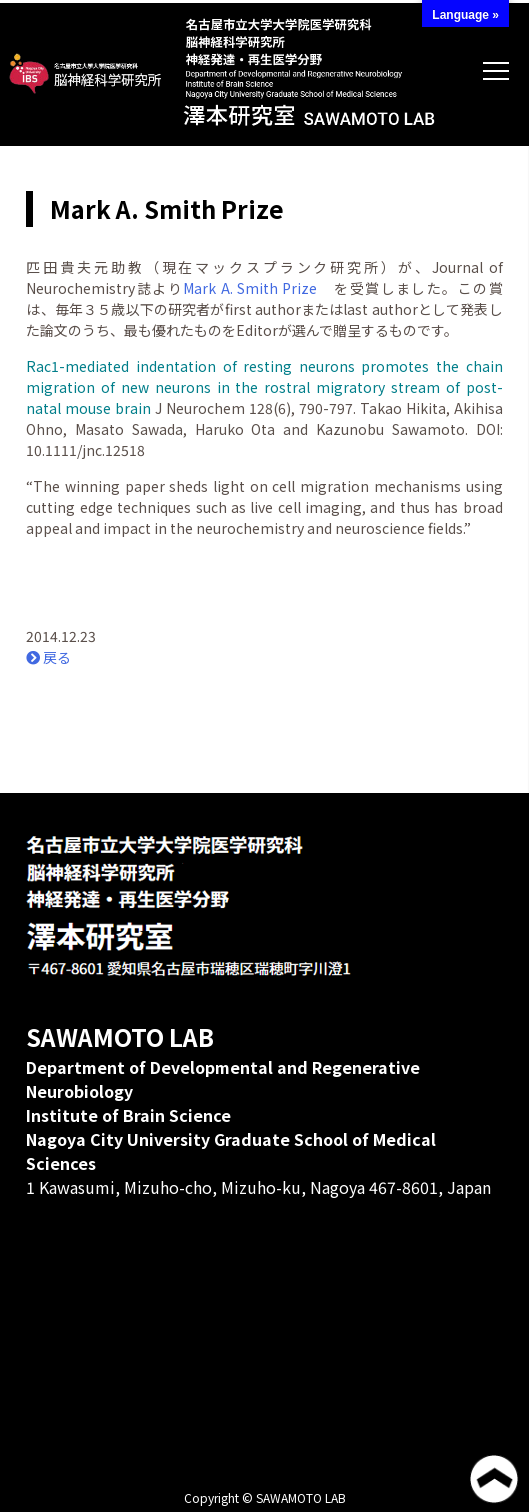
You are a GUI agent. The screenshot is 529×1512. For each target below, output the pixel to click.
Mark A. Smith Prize (250, 288)
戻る (48, 657)
